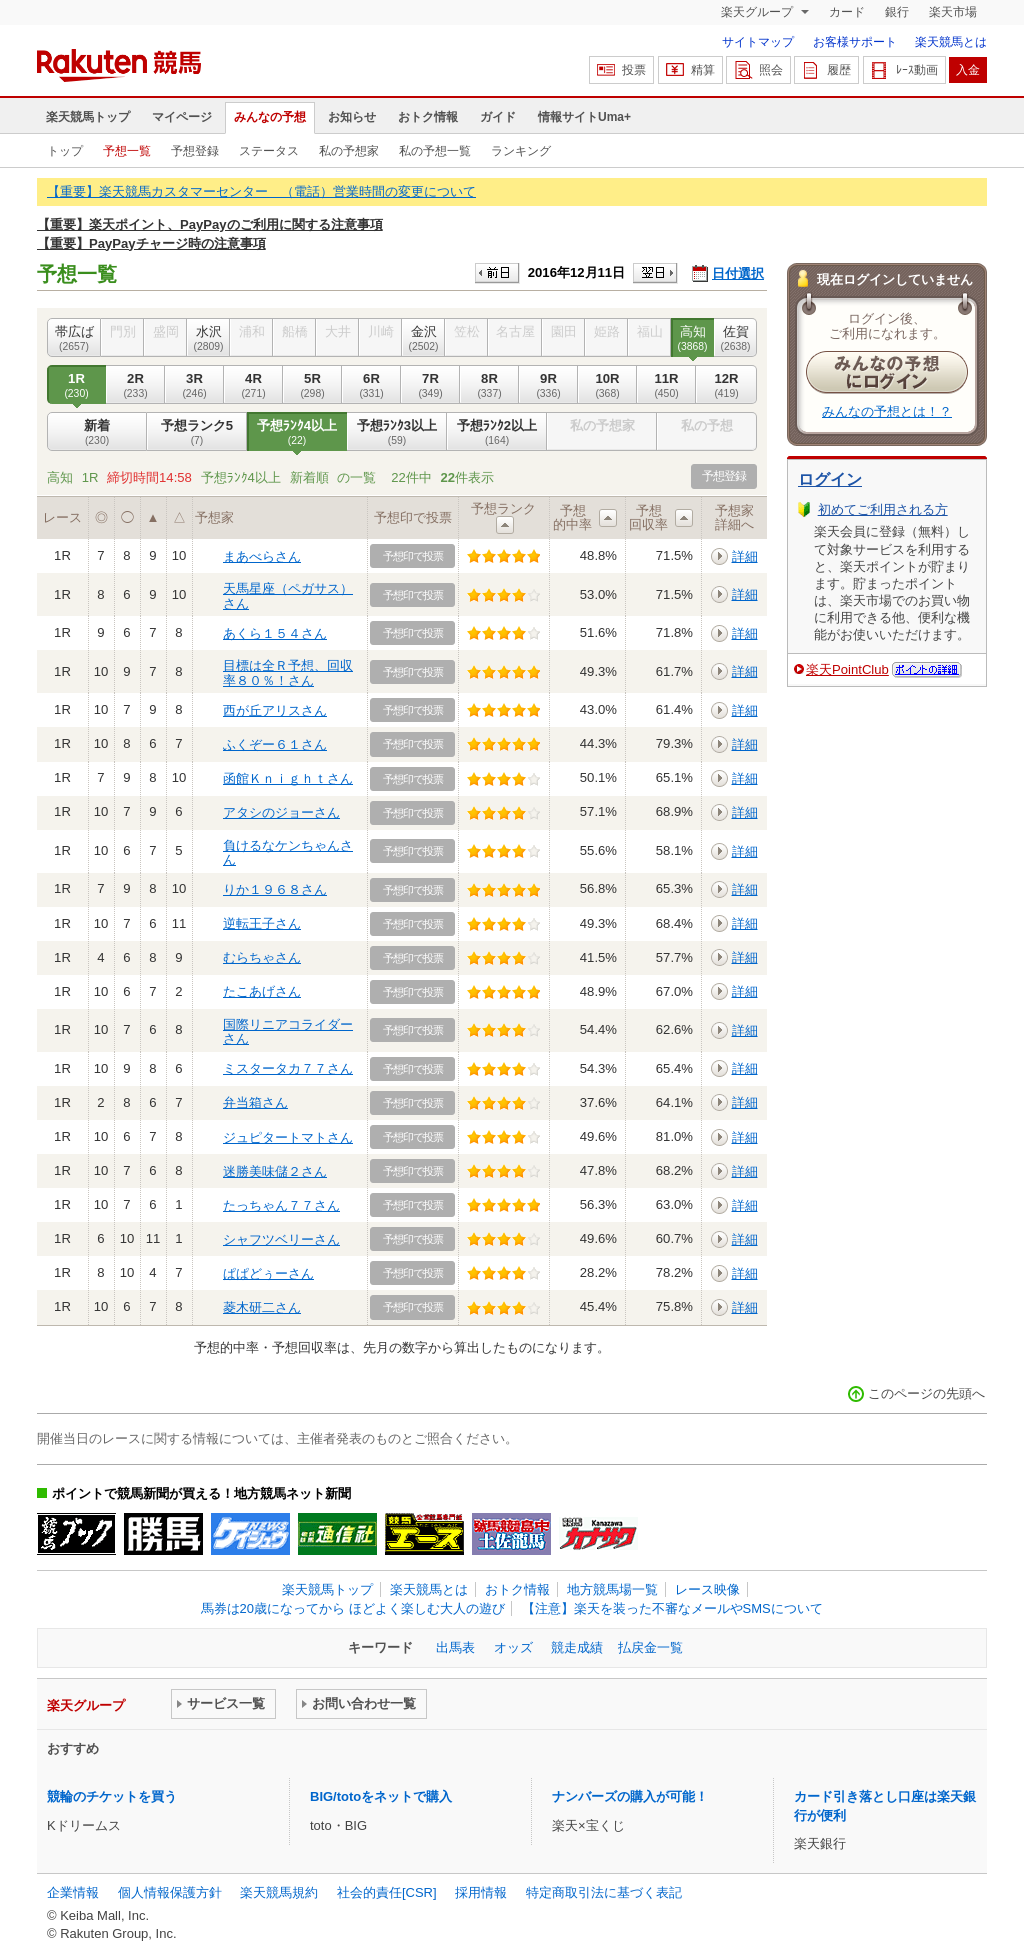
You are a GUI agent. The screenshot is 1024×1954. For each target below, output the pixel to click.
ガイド (498, 117)
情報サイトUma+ (584, 117)
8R (489, 385)
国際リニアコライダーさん (288, 1031)
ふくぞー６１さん (275, 744)
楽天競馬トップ (88, 117)
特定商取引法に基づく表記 (604, 1892)
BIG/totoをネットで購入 (381, 1796)
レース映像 (707, 1589)
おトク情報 (428, 117)
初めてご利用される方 (883, 509)
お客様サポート (855, 42)
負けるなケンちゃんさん (288, 852)
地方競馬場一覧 (612, 1589)
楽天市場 (953, 12)
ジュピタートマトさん (288, 1137)
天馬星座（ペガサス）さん (288, 595)
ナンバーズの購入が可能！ (630, 1796)
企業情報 (73, 1892)
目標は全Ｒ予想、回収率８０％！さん (288, 672)
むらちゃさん (262, 957)
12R (726, 385)
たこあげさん (262, 991)
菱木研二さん (262, 1307)
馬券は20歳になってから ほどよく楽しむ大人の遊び (353, 1608)
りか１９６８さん (275, 889)
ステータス (269, 151)
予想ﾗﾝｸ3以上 (397, 432)
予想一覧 (127, 151)
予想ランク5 (197, 432)
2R (135, 385)
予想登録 (195, 151)
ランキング (521, 151)
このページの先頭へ (926, 1393)
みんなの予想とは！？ (887, 411)
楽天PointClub (847, 669)
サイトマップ (758, 42)
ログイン (830, 479)
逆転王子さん (262, 923)
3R (194, 385)
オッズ (513, 1647)
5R (312, 385)
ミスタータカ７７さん (288, 1068)
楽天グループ (758, 12)
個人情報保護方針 (170, 1892)
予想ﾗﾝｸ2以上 (497, 432)
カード (847, 12)
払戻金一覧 (650, 1647)
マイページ (182, 117)
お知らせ (352, 117)
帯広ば (74, 338)
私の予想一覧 (435, 151)
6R (371, 385)
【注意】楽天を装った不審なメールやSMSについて (672, 1608)
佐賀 (735, 338)
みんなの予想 (270, 117)
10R (607, 385)
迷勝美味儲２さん (275, 1171)
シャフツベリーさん (281, 1239)
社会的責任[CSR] (387, 1892)
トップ (65, 151)
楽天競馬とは (951, 42)
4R (253, 385)
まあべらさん (262, 556)
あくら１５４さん (275, 633)
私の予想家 (349, 151)
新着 (97, 432)
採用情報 (481, 1892)
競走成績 (577, 1647)
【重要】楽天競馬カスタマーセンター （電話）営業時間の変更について (261, 191)
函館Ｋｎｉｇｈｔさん (288, 778)
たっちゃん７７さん (281, 1205)
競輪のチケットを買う (112, 1796)
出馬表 (455, 1647)
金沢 (423, 338)
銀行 (897, 12)
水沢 (208, 338)
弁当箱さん (255, 1102)
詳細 (745, 556)
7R (430, 385)
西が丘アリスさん (275, 710)
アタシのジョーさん (281, 812)
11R (666, 385)
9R (548, 385)
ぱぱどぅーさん (268, 1273)
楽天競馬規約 (279, 1892)
